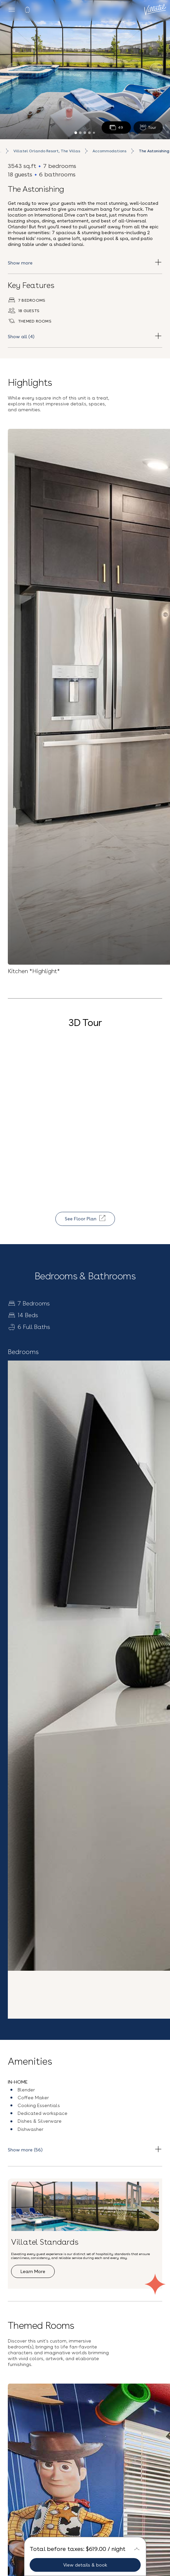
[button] (85, 2218)
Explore (28, 2004)
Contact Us (85, 2475)
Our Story (85, 2410)
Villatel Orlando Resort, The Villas (46, 151)
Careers (85, 2444)
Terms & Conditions (133, 2307)
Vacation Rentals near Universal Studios (85, 2536)
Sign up (85, 2335)
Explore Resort (55, 1686)
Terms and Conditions (85, 2519)
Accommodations (109, 151)
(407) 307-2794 (85, 2492)
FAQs (85, 2433)
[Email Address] (85, 2291)
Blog (85, 2421)
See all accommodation (44, 1817)
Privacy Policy (82, 2317)
